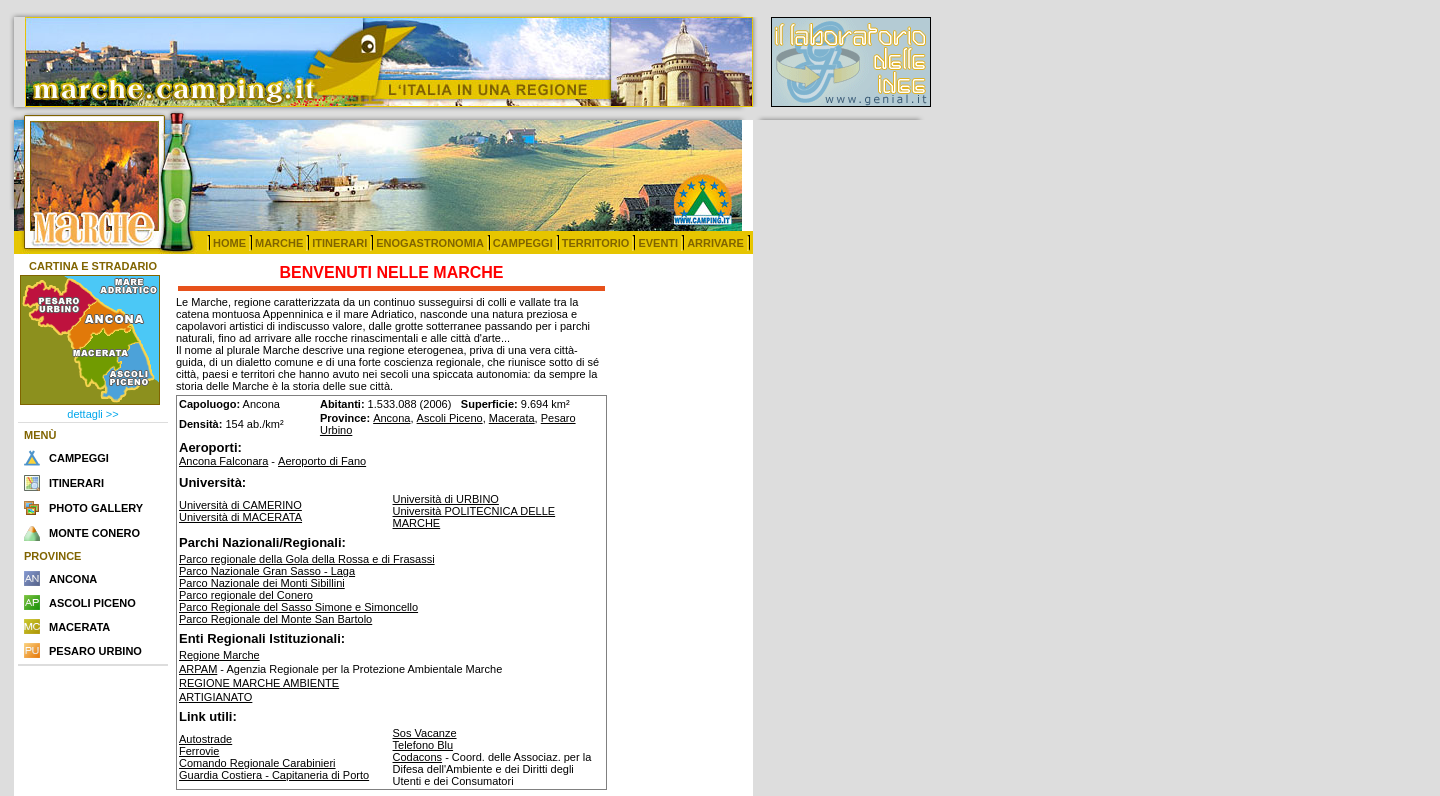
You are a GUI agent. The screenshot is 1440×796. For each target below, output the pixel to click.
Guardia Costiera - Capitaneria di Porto (274, 775)
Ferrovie (199, 751)
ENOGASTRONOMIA (430, 243)
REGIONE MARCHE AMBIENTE (259, 683)
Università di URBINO (446, 499)
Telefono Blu (423, 745)
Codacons (418, 757)
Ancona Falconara (223, 461)
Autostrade (205, 739)
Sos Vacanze (425, 733)
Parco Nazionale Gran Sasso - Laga (267, 571)
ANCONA (73, 579)
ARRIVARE (715, 243)
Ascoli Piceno (450, 418)
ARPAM (198, 669)
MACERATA (79, 627)
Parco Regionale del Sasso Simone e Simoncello (298, 607)
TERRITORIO (596, 243)
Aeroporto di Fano (322, 461)
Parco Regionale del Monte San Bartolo (275, 619)
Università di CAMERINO (240, 505)
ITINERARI (339, 243)
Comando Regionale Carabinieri (257, 763)
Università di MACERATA (240, 517)
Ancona (391, 418)
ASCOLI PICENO (92, 603)
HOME (229, 243)
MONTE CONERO (94, 533)
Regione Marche (219, 655)
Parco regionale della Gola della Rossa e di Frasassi (307, 559)
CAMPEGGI (523, 243)
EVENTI (658, 243)
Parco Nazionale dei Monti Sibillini (262, 583)
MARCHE (279, 243)
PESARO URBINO (95, 651)
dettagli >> (92, 414)
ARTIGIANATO (215, 697)
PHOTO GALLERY (96, 508)
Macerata (512, 418)
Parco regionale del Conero (246, 595)
